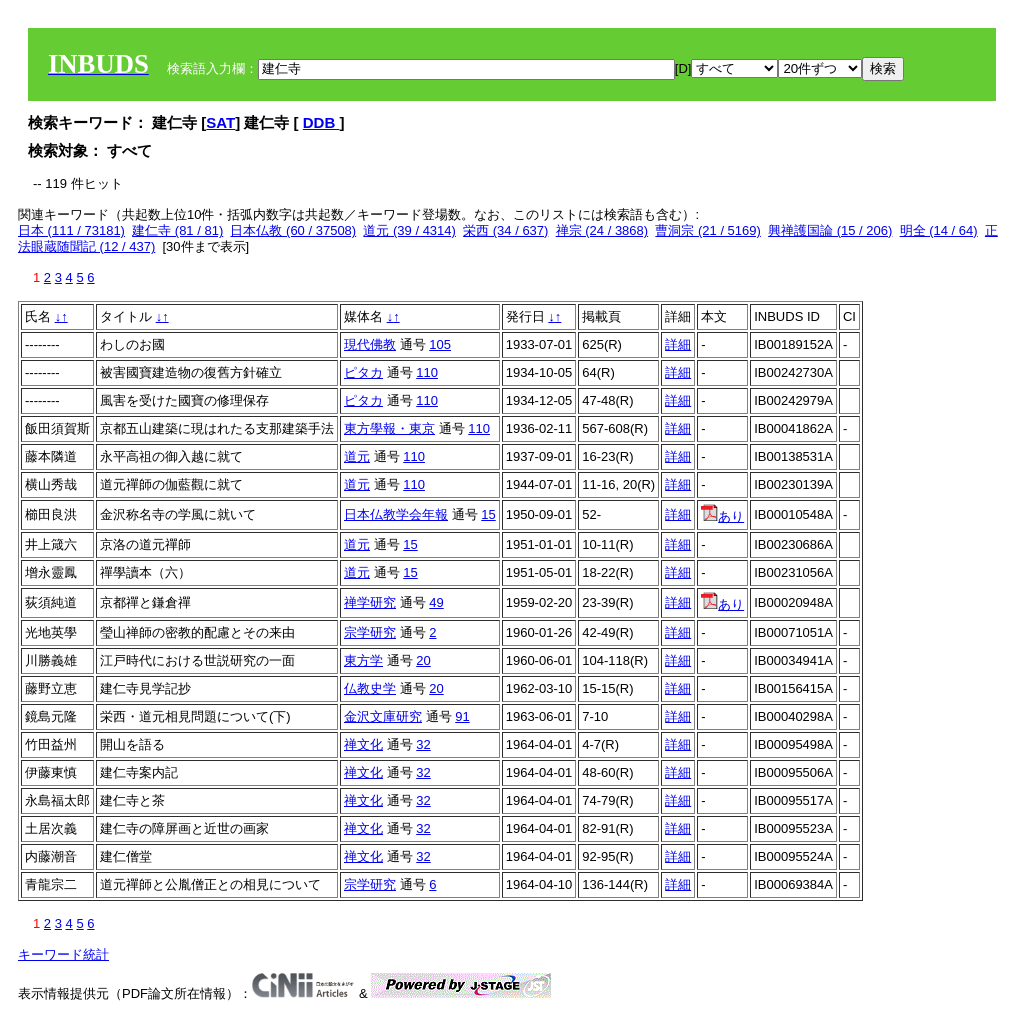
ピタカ (363, 372)
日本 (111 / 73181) (71, 230)
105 (440, 344)
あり (722, 516)
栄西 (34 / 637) (505, 230)
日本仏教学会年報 (396, 514)
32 (423, 744)
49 (436, 602)
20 (423, 660)
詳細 (678, 344)
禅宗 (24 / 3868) (602, 230)
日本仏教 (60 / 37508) (293, 230)
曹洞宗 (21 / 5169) (708, 230)
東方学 (363, 660)
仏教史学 (370, 688)
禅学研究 (370, 602)
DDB (321, 122)
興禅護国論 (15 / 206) (830, 230)
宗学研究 (370, 632)
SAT (220, 122)
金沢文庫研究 (383, 716)
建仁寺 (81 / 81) (177, 230)
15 (488, 514)
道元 (357, 456)
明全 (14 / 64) (939, 230)
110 (427, 372)
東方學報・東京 (389, 428)
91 (462, 716)
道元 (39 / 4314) (409, 230)
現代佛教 (370, 344)
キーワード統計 (63, 954)
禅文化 (363, 744)
